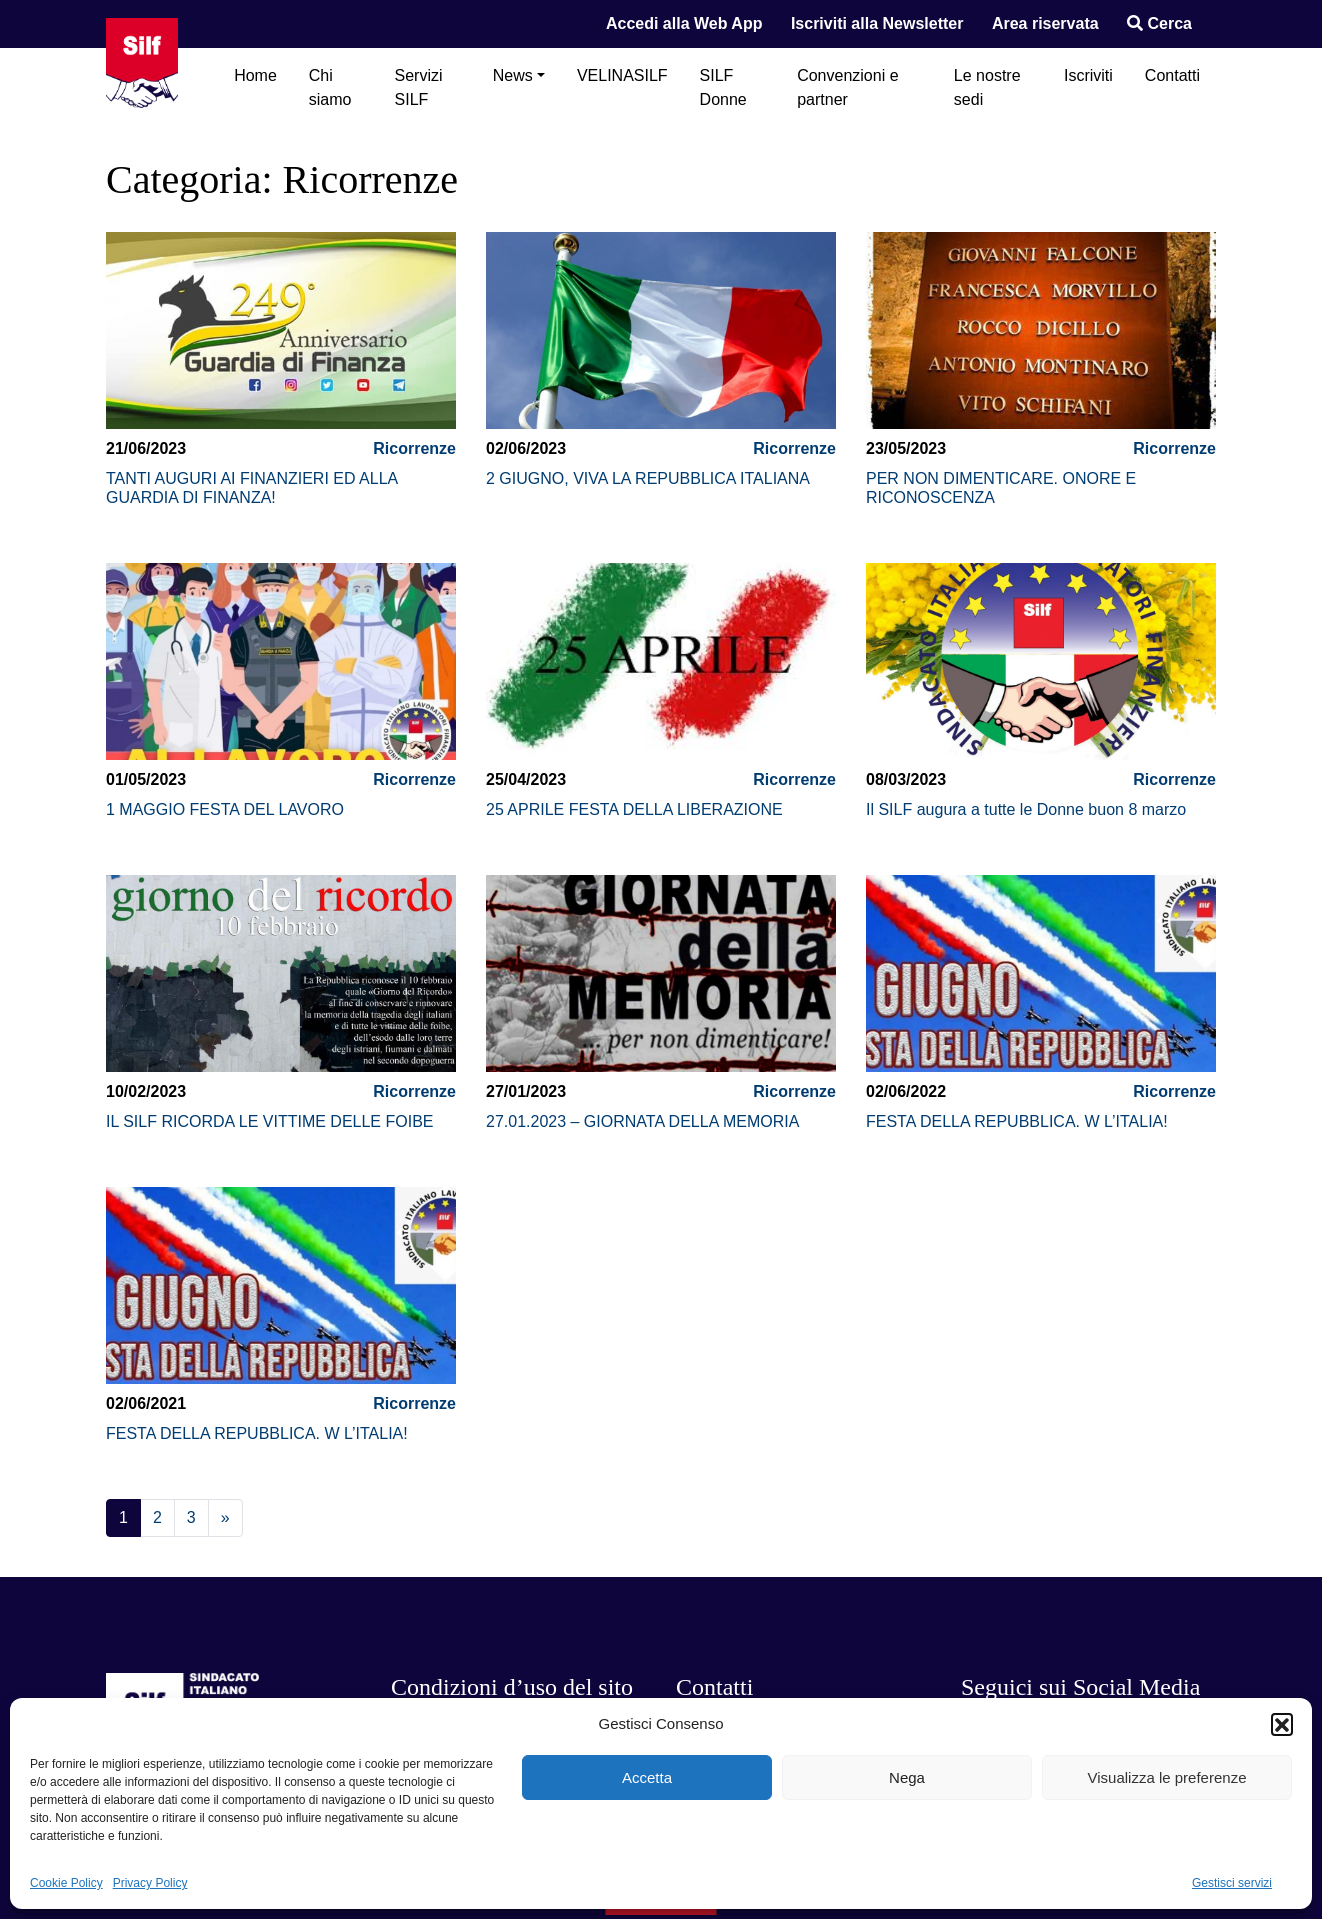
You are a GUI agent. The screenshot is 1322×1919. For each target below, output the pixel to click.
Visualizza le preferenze (1167, 1777)
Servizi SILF (419, 87)
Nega (907, 1777)
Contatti (1172, 75)
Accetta (647, 1777)
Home (255, 75)
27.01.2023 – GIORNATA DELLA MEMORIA (642, 1121)
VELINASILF (622, 75)
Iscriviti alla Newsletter (877, 23)
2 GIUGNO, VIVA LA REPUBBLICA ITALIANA (648, 478)
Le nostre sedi (987, 87)
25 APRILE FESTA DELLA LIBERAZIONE (634, 809)
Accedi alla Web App (684, 23)
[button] (1282, 1724)
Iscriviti (1088, 75)
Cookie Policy (66, 1883)
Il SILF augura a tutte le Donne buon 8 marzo (1026, 809)
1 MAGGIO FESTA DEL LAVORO (225, 809)
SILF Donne (723, 87)
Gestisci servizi (1232, 1883)
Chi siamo (330, 87)
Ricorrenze (414, 448)
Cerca (1159, 23)
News (513, 75)
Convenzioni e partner (847, 87)
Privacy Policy (150, 1883)
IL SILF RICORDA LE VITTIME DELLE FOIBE (270, 1121)
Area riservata (1045, 23)
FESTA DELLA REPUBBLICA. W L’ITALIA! (1017, 1121)
